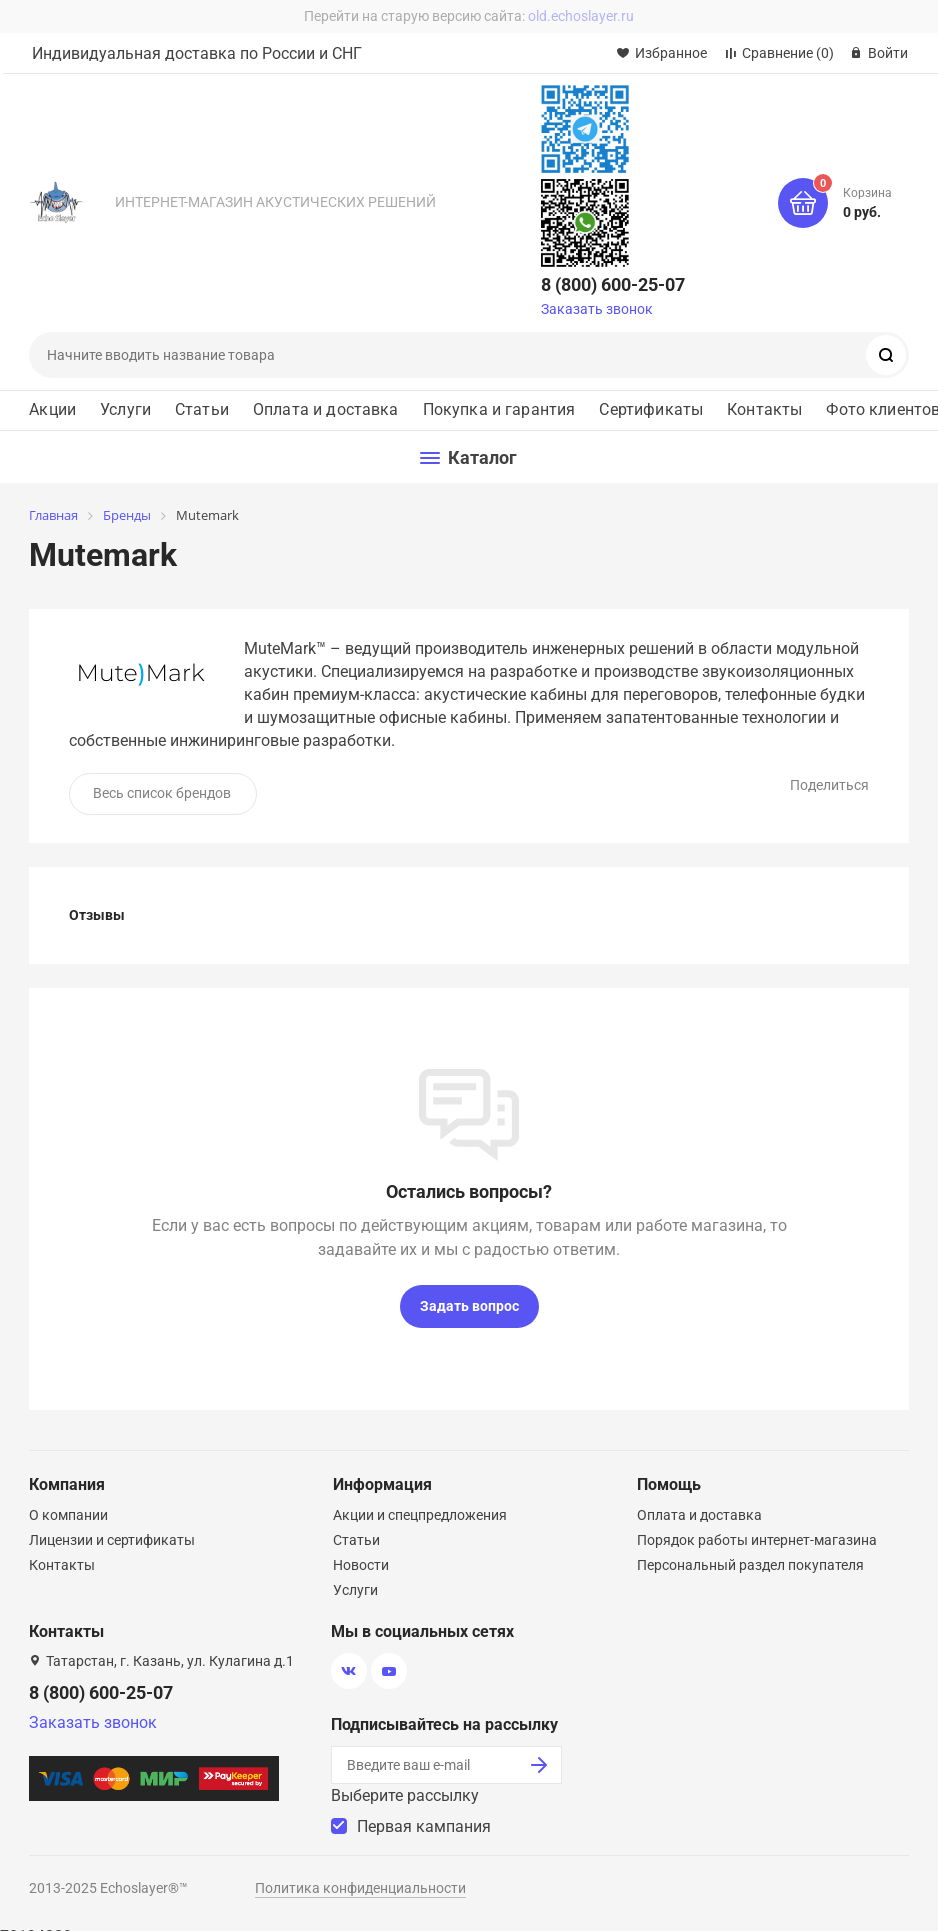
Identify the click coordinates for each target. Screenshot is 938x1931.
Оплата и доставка (326, 410)
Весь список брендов (162, 793)
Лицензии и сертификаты (112, 1540)
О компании (68, 1515)
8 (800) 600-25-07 (613, 284)
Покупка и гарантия (499, 410)
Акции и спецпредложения (420, 1515)
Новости (361, 1565)
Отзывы (97, 915)
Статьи (202, 410)
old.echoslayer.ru (581, 16)
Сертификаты (651, 410)
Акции (52, 410)
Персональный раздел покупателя (750, 1565)
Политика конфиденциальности (360, 1888)
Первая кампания (424, 1826)
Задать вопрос (469, 1306)
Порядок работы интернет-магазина (757, 1540)
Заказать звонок (597, 309)
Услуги (125, 410)
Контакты (764, 410)
